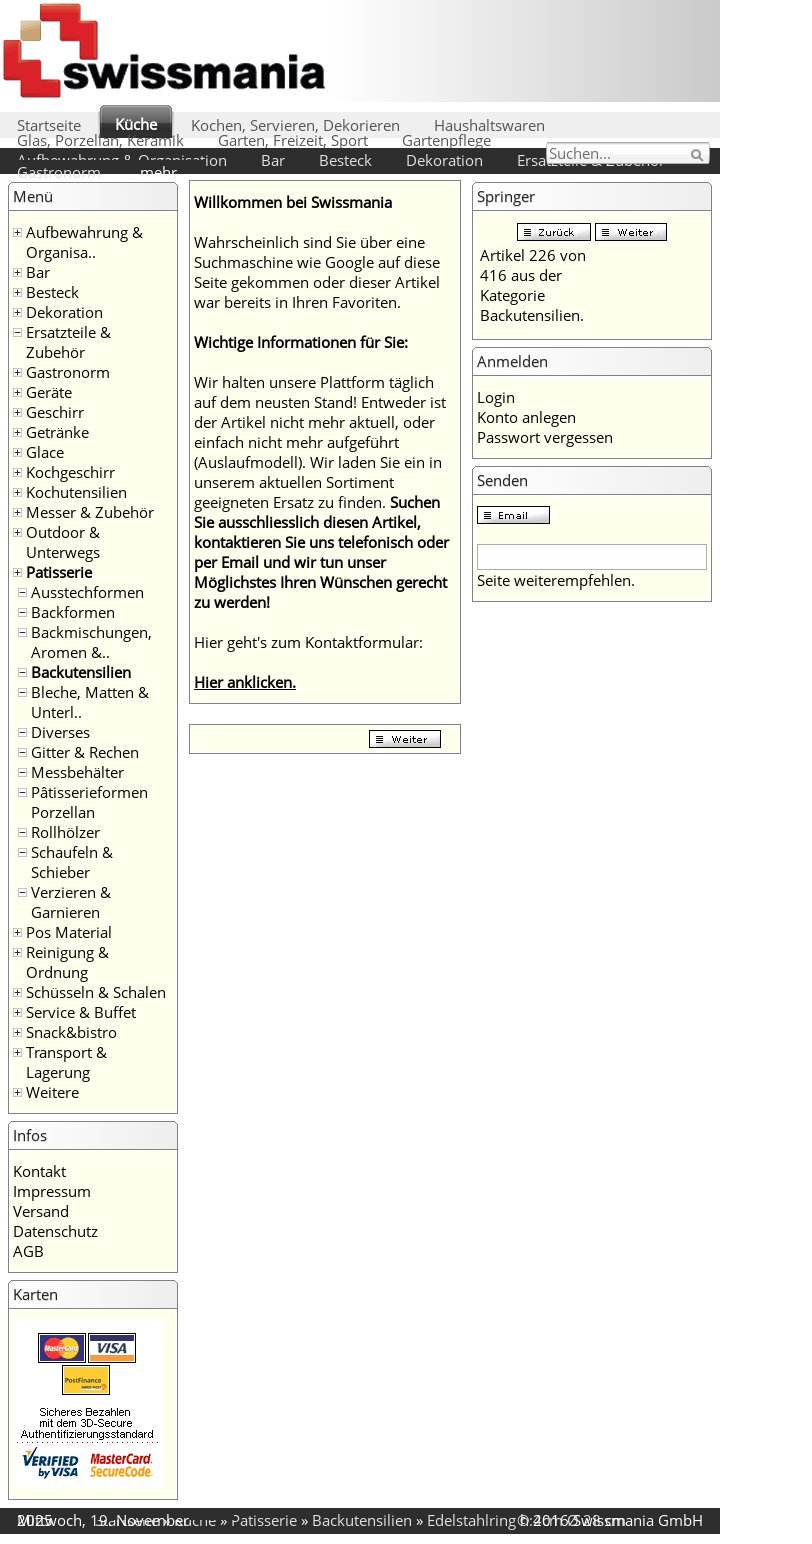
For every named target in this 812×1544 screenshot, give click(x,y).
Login (496, 397)
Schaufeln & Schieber (72, 862)
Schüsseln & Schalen (96, 992)
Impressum (52, 1191)
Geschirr (55, 412)
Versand (41, 1211)
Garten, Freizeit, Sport (293, 140)
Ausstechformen (87, 592)
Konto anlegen (526, 417)
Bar (273, 160)
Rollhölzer (65, 832)
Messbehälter (77, 772)
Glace (45, 452)
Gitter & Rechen (85, 752)
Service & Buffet (81, 1012)
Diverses (60, 732)
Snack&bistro (71, 1032)
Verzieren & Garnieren (71, 902)
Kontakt (39, 1171)
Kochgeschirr (70, 472)
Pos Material (69, 932)
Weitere (52, 1092)
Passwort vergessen (545, 437)
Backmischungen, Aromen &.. (91, 642)
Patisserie (59, 572)
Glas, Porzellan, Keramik (100, 140)
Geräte (49, 392)
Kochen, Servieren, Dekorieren (295, 125)
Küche (136, 124)
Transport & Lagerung (66, 1062)
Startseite (49, 125)
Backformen (73, 612)
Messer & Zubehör (90, 512)
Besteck (345, 160)
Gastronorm (59, 172)
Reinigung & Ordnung (67, 962)
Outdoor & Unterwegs (63, 542)
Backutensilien (81, 672)
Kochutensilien (76, 492)
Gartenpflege (446, 140)
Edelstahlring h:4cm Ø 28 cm (526, 1520)
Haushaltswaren (489, 125)
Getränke (57, 432)
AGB (28, 1251)
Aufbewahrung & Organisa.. (84, 242)
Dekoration (444, 160)
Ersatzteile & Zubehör (68, 342)
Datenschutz (55, 1231)
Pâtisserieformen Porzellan (89, 802)
